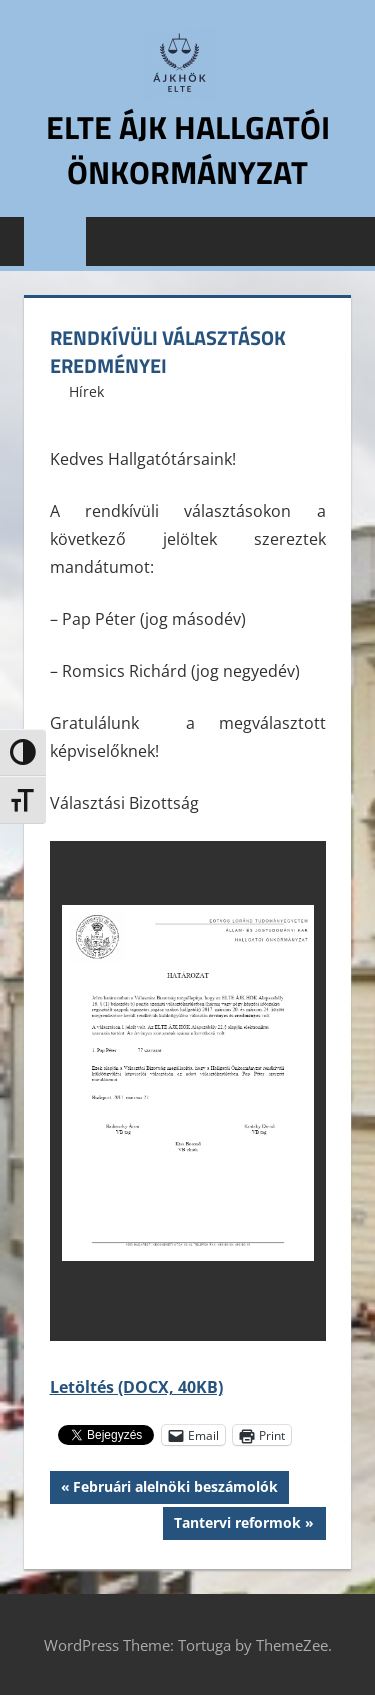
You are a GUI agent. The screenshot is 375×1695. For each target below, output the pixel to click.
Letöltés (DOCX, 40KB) (136, 1387)
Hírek (86, 391)
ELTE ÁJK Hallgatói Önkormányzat (188, 149)
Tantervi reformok (237, 1525)
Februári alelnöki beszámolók (175, 1489)
